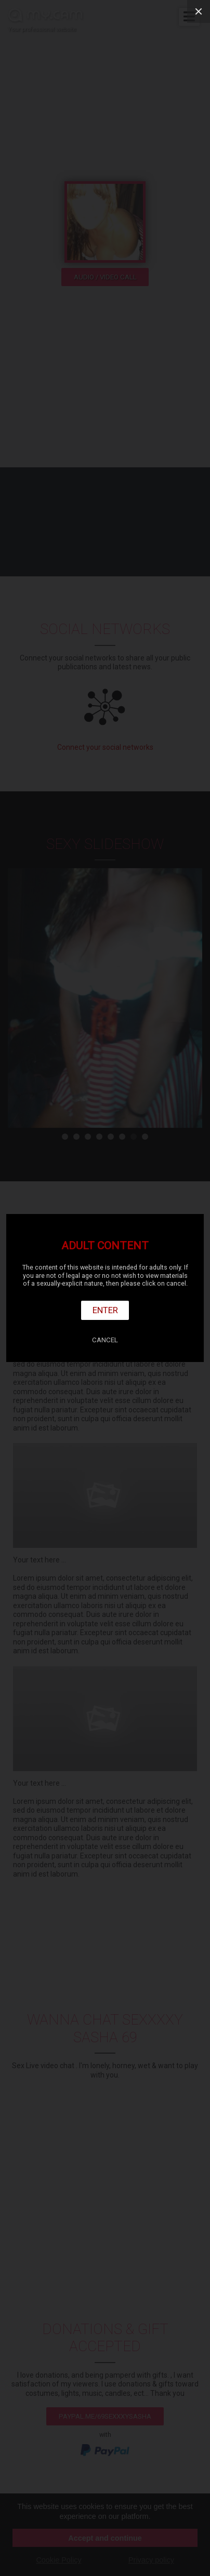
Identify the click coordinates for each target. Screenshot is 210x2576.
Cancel (105, 1340)
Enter (105, 1310)
